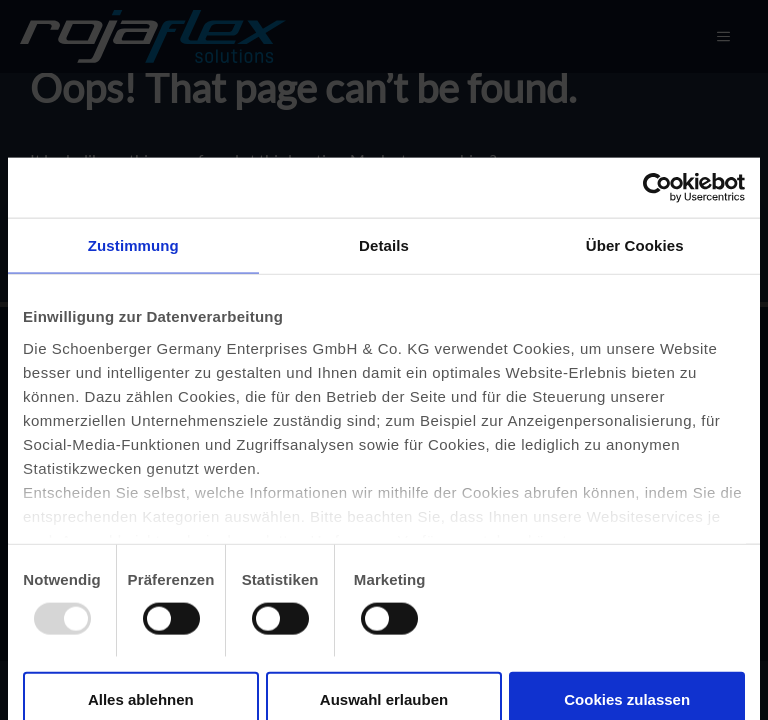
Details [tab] (384, 245)
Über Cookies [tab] (635, 245)
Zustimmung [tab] (133, 245)
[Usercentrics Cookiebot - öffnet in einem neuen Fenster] (657, 188)
